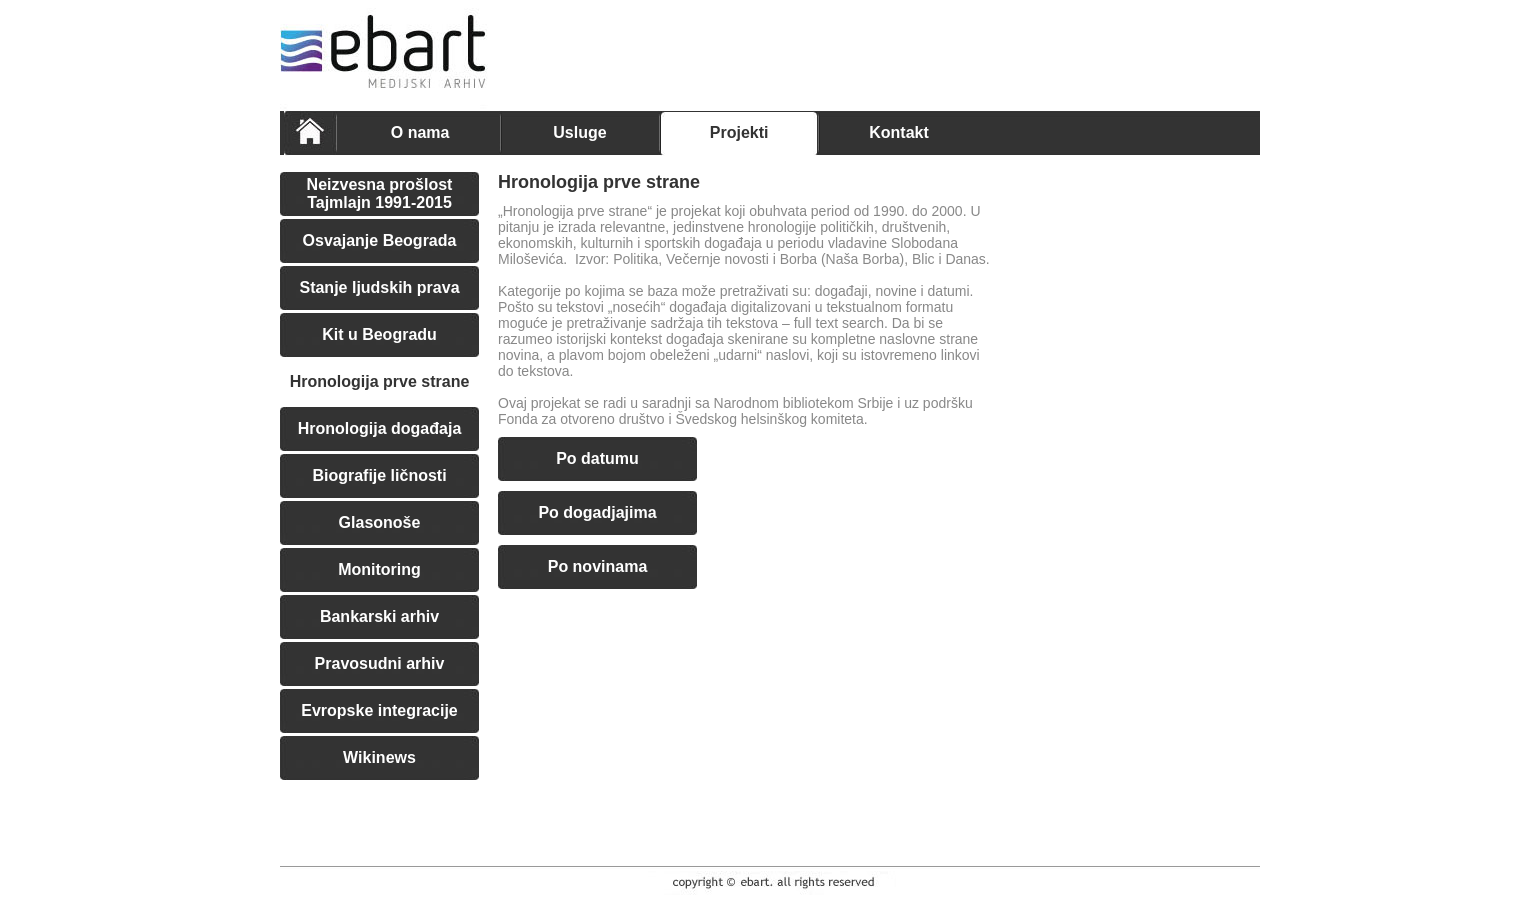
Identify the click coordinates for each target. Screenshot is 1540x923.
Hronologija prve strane (380, 381)
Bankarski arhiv (379, 616)
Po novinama (598, 566)
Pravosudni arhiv (380, 663)
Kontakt (899, 132)
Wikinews (379, 757)
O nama (420, 132)
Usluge (579, 132)
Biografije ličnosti (379, 475)
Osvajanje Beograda (380, 240)
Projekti (739, 132)
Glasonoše (380, 522)
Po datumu (597, 458)
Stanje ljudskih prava (379, 287)
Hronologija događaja (380, 428)
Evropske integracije (379, 710)
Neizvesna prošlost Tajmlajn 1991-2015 (380, 193)
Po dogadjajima (597, 512)
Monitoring (379, 569)
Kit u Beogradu (379, 334)
